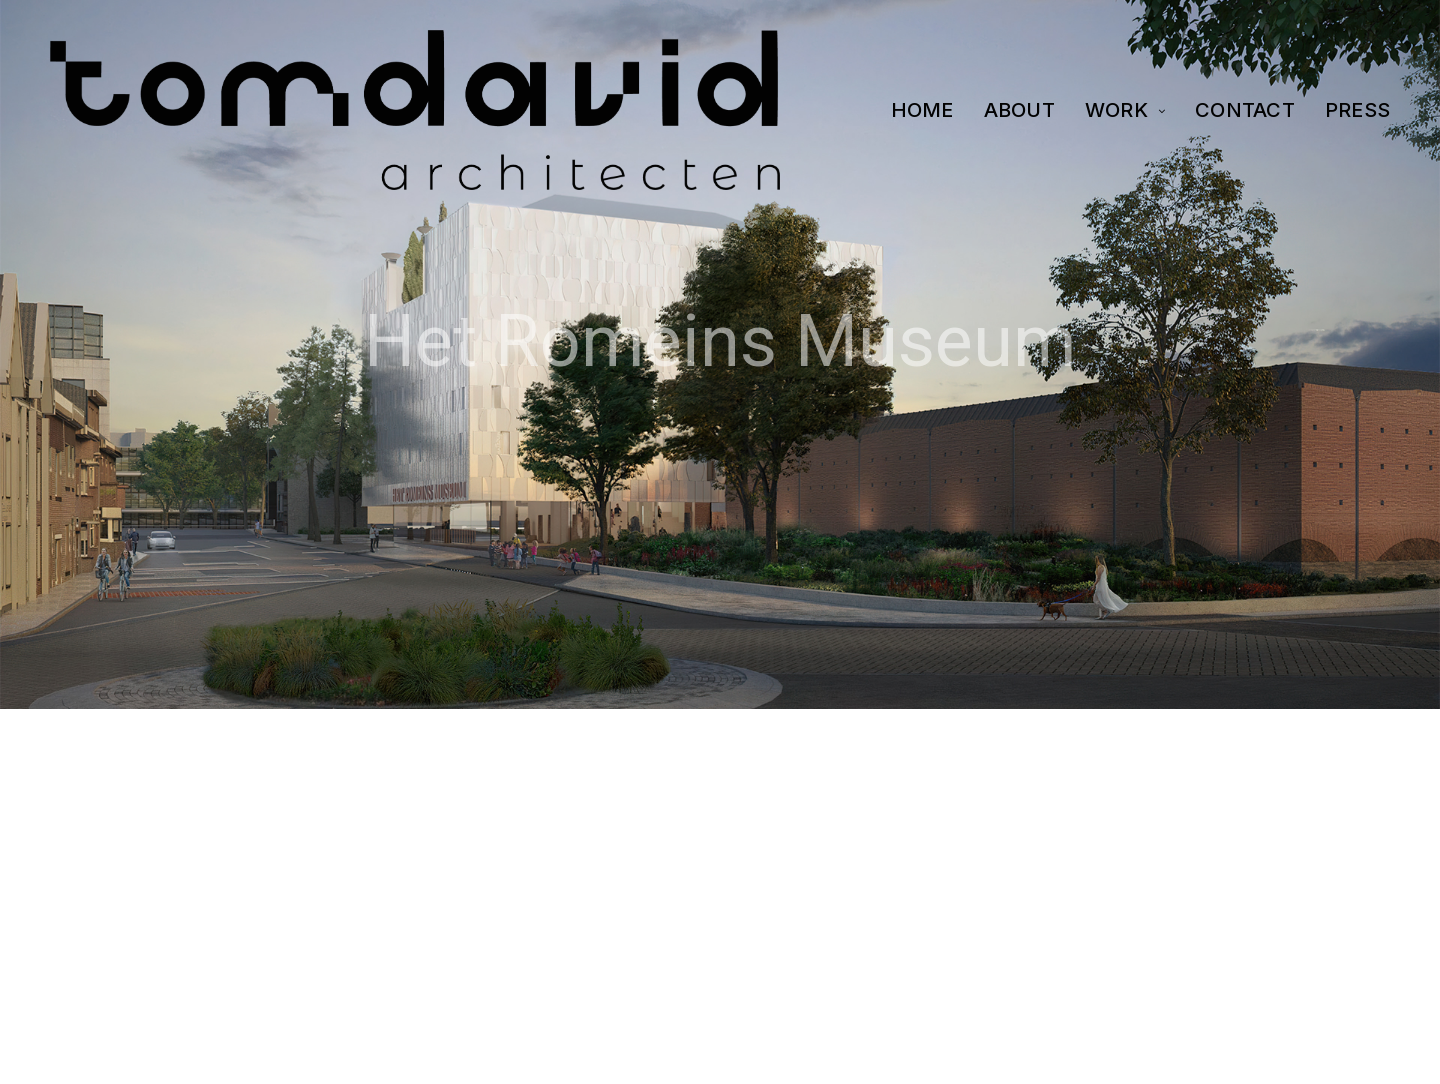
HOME (922, 110)
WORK (1116, 110)
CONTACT (1245, 110)
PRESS (1357, 110)
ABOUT (1019, 110)
